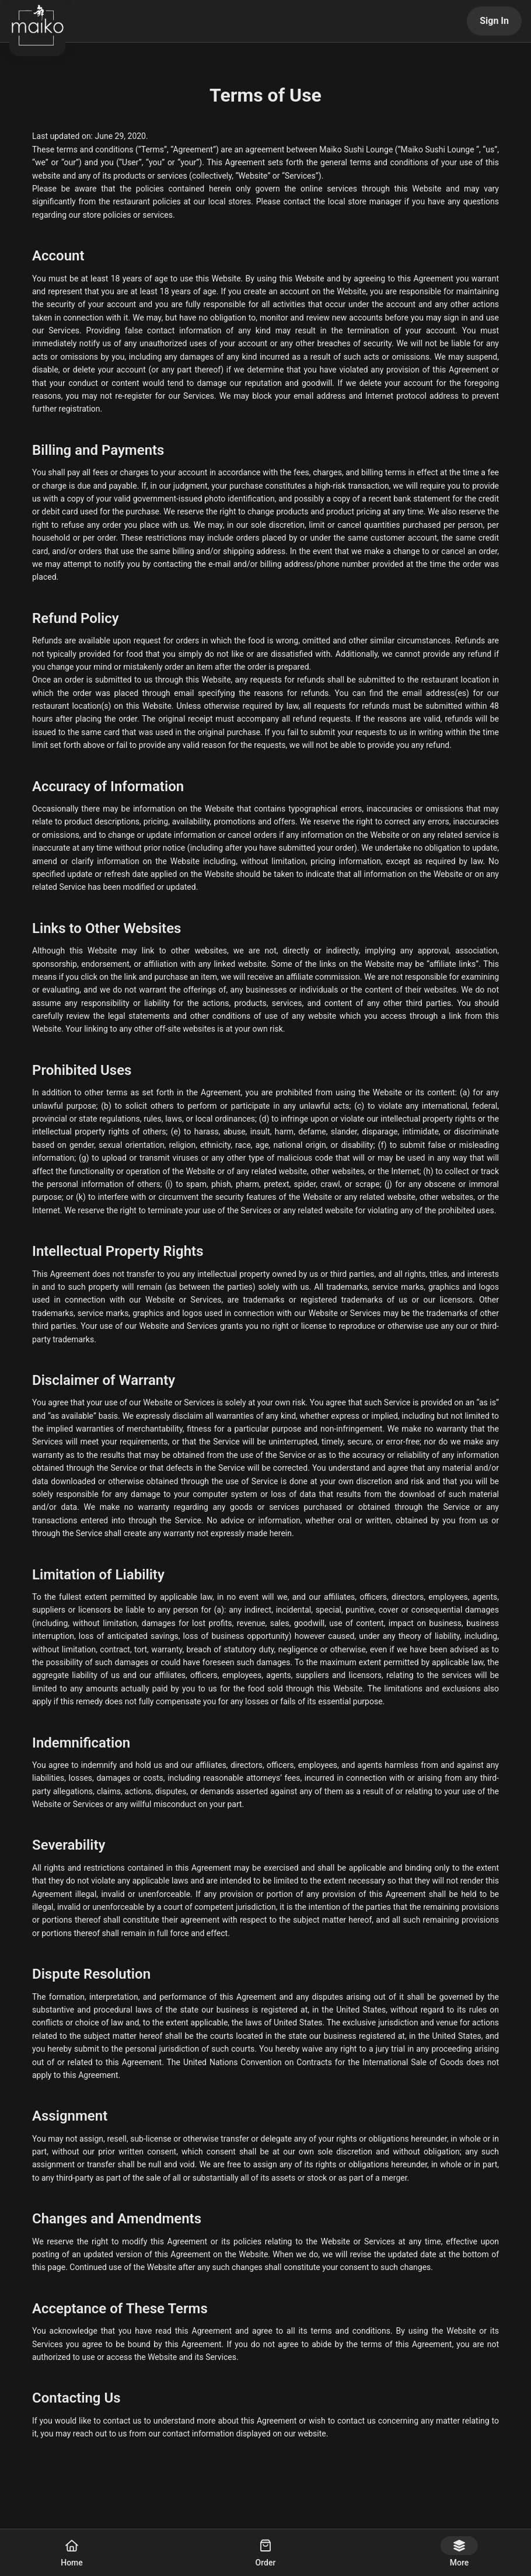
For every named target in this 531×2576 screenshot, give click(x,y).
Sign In (494, 20)
